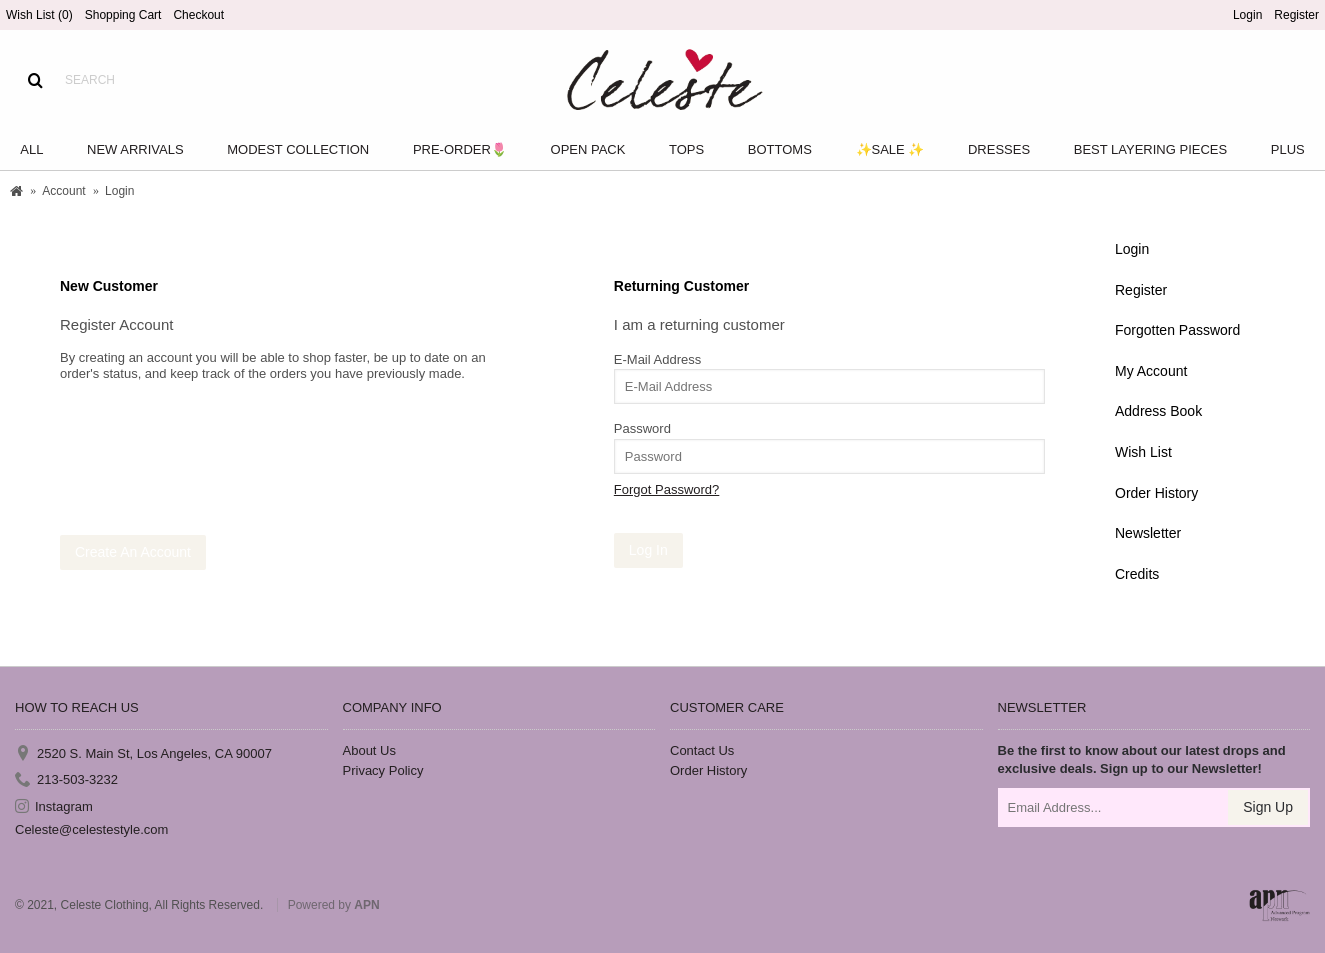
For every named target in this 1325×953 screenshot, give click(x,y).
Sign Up (1268, 807)
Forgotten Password (1177, 330)
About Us (369, 750)
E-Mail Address (657, 359)
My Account (1151, 371)
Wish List (1143, 452)
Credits (1137, 574)
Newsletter (1148, 533)
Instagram (54, 806)
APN (366, 905)
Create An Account (133, 552)
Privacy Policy (383, 770)
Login (1132, 249)
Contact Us (702, 750)
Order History (1156, 493)
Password (642, 428)
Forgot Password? (667, 489)
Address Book (1158, 411)
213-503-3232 (66, 780)
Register (1141, 290)
